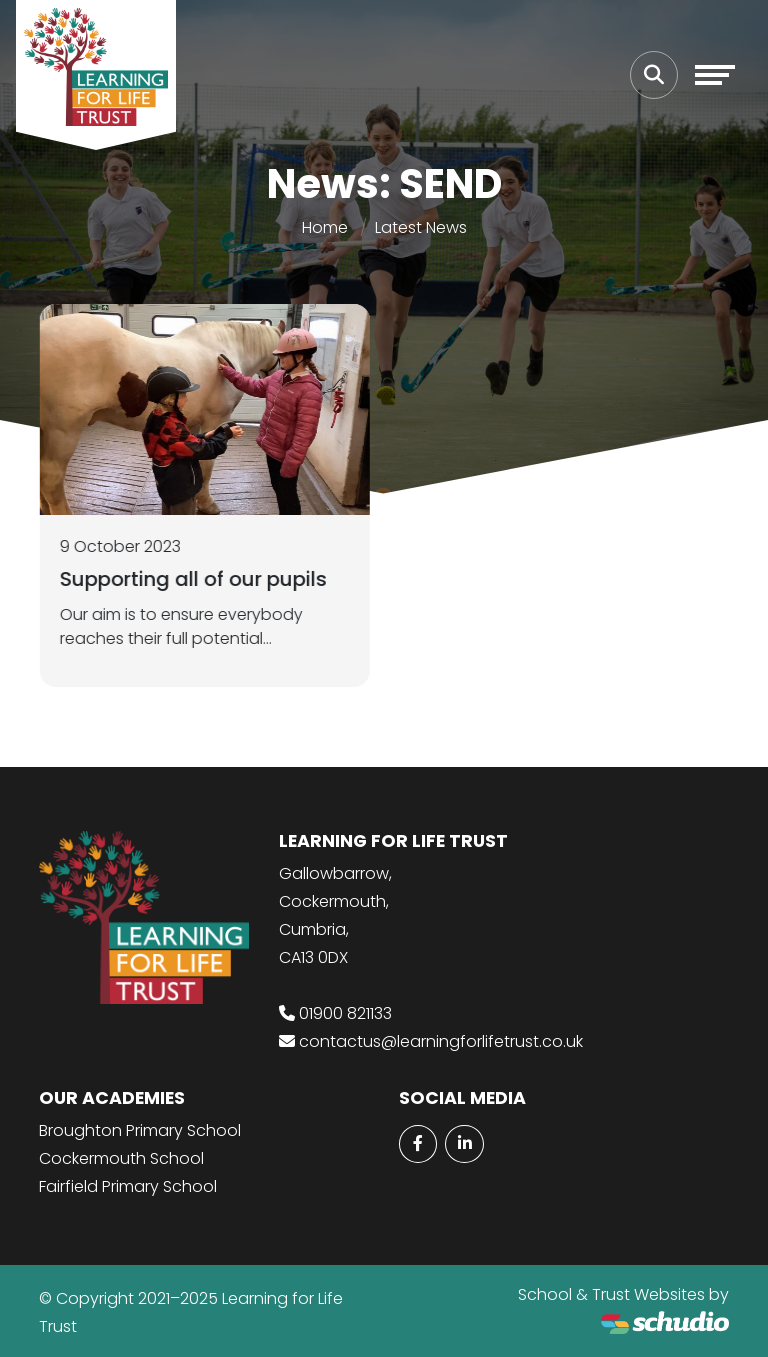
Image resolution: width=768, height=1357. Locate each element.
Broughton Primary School (140, 1130)
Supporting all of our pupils (195, 579)
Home (325, 227)
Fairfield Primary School (128, 1186)
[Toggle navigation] (715, 75)
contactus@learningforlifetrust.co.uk (441, 1041)
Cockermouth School (121, 1158)
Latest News (421, 227)
